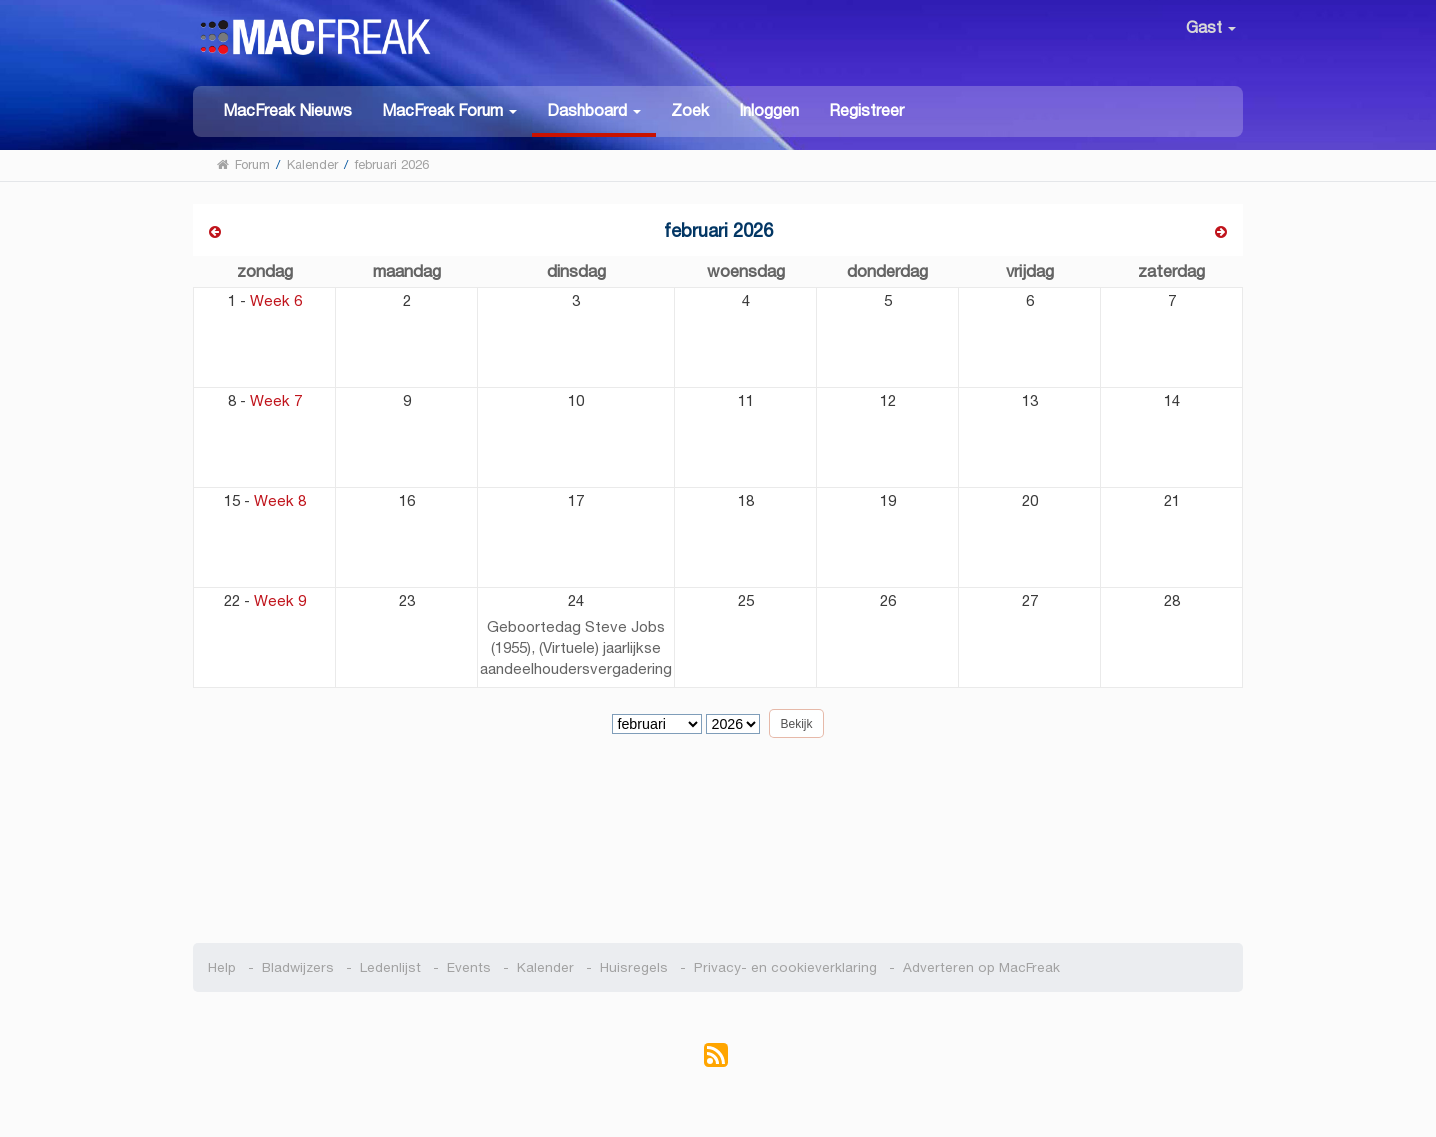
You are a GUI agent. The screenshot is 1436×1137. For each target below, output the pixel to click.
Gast (1211, 27)
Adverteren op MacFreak (981, 967)
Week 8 (280, 500)
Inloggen (769, 110)
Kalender (545, 967)
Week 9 (280, 600)
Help (222, 967)
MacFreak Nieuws (287, 110)
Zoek (690, 110)
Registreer (866, 110)
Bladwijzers (298, 967)
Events (469, 967)
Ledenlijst (390, 967)
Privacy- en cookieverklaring (785, 967)
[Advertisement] (718, 848)
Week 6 (276, 300)
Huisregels (634, 967)
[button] (449, 109)
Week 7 (276, 400)
